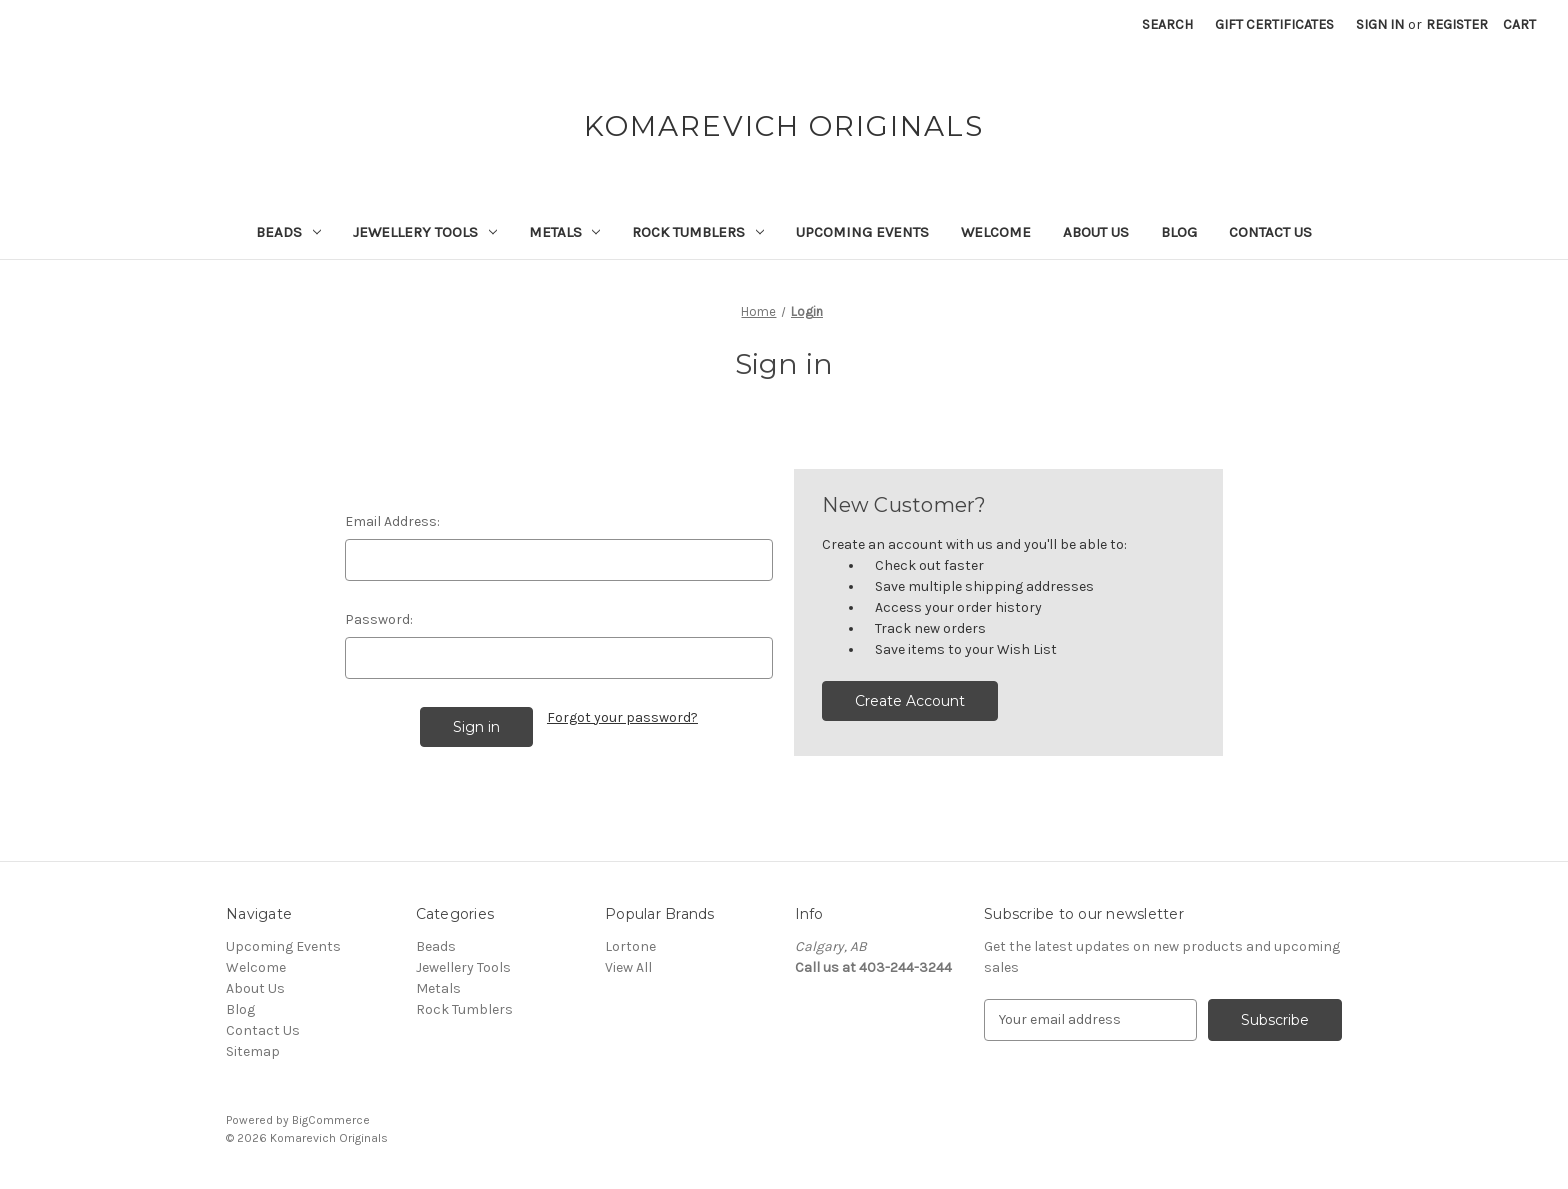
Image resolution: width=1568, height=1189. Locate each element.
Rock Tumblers (698, 232)
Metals (565, 232)
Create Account (910, 701)
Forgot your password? (622, 717)
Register (1457, 24)
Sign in (1380, 24)
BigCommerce (331, 1120)
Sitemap (253, 1051)
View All (628, 967)
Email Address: (392, 521)
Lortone (630, 946)
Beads (288, 232)
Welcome (996, 232)
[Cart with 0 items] (1519, 24)
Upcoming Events (862, 232)
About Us (1096, 232)
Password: (379, 619)
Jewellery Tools (425, 232)
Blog (1179, 232)
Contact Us (1270, 232)
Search (1167, 24)
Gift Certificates (1274, 24)
